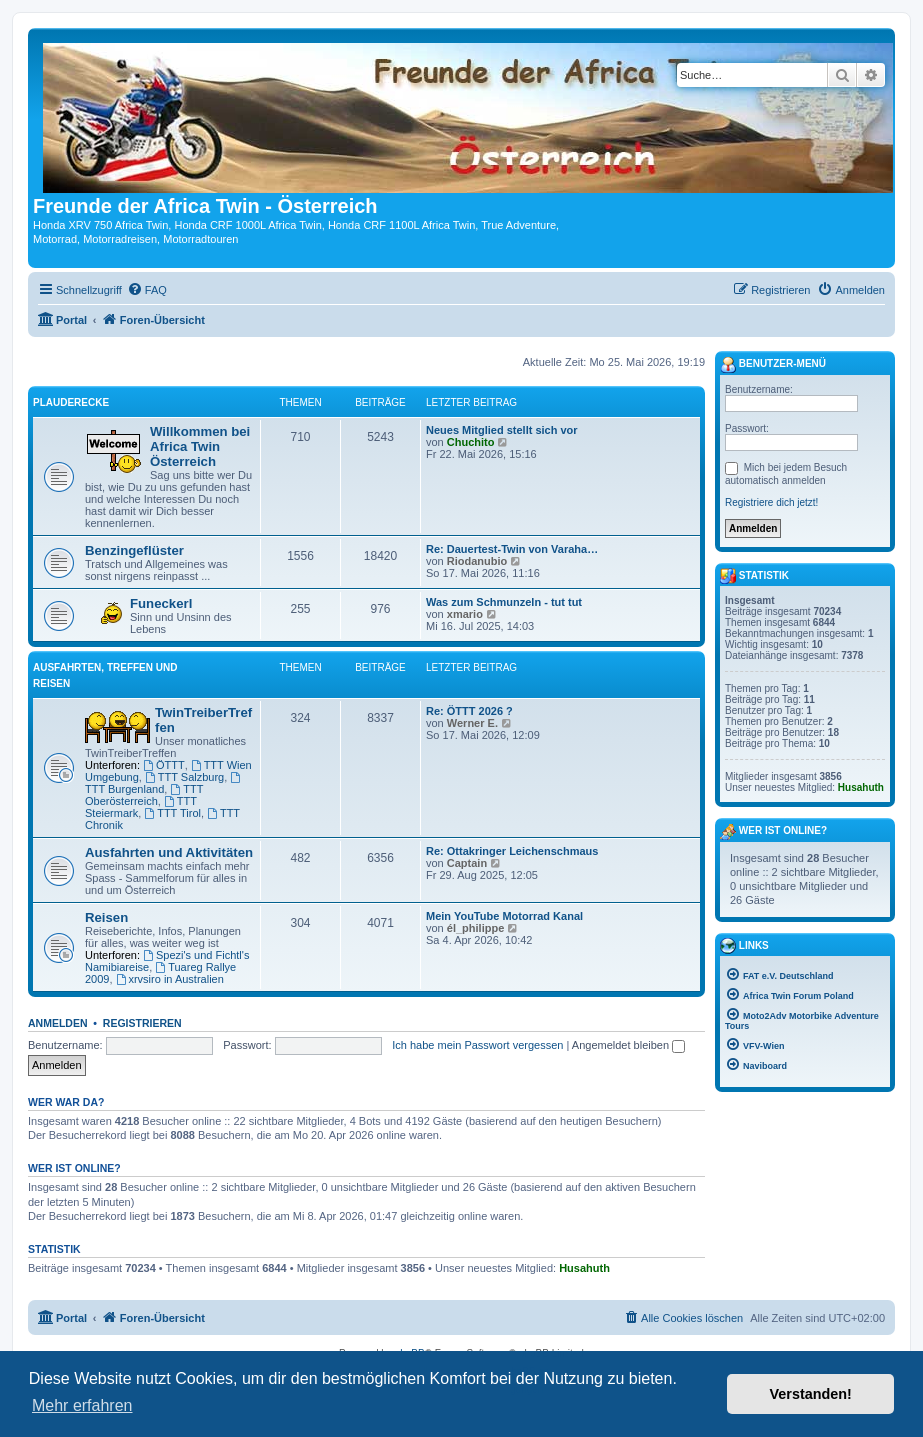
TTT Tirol (172, 813)
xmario (465, 614)
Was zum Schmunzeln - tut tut (504, 602)
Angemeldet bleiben (628, 1045)
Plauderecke (71, 402)
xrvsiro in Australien (170, 979)
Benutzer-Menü (773, 365)
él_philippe (475, 928)
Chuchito (471, 442)
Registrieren (142, 1023)
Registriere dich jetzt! (771, 502)
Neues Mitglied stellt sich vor (502, 430)
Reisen (106, 917)
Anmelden (58, 1023)
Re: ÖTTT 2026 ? (469, 711)
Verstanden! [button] (811, 1394)
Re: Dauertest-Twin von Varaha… (512, 549)
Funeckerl (161, 603)
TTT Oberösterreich (144, 795)
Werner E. (472, 723)
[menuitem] (147, 290)
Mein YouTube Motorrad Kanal (504, 916)
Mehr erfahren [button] (82, 1405)
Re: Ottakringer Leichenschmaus (512, 851)
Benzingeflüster (134, 550)
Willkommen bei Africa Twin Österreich (200, 446)
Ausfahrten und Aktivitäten (169, 852)
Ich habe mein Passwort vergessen (477, 1045)
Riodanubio (477, 561)
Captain (467, 863)
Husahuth (584, 1268)
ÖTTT (164, 765)
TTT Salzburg (184, 777)
